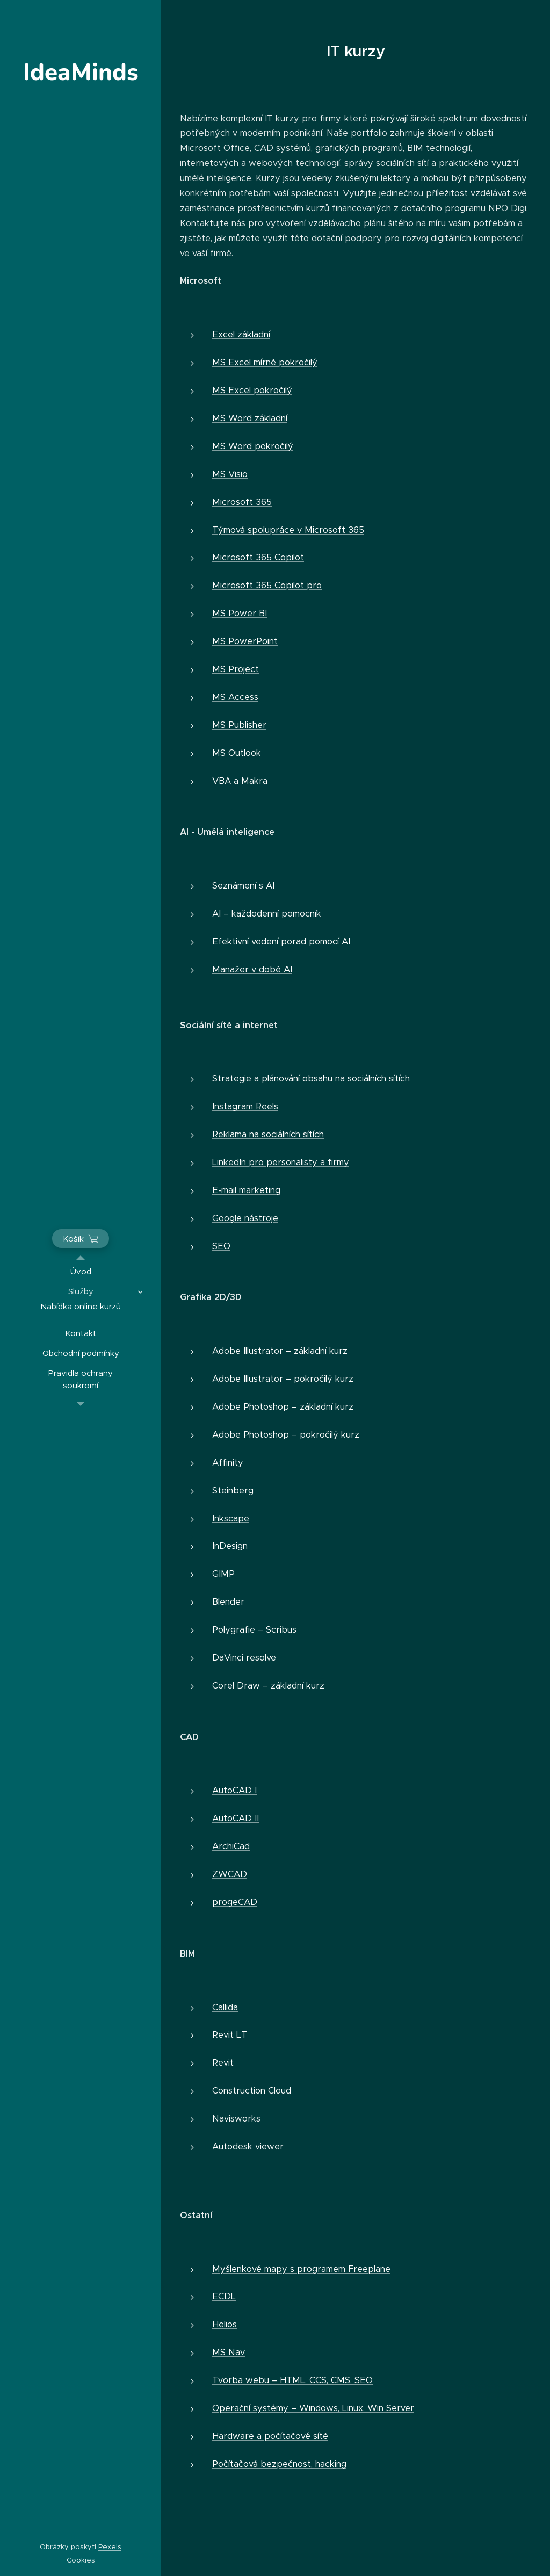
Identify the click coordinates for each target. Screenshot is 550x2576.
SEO (221, 1246)
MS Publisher (239, 725)
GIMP (223, 1573)
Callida (225, 2007)
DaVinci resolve (244, 1657)
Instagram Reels (245, 1106)
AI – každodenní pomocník (266, 913)
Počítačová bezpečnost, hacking (279, 2464)
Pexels (109, 2546)
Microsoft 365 (242, 502)
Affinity (227, 1462)
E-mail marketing (246, 1190)
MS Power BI (239, 613)
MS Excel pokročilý (252, 390)
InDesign (230, 1546)
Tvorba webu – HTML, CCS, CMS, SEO (292, 2380)
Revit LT (229, 2034)
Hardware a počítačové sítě (270, 2436)
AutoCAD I (234, 1790)
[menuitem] (80, 1271)
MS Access (235, 697)
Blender (228, 1601)
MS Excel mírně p (248, 362)
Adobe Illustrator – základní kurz (280, 1350)
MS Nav (228, 2352)
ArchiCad (231, 1846)
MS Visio (230, 474)
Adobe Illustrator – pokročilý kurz (282, 1378)
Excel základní (241, 334)
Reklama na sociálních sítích (268, 1134)
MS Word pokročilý (252, 446)
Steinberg (233, 1490)
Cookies (81, 2560)
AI (286, 969)
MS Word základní (249, 418)
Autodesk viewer (248, 2146)
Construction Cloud (251, 2090)
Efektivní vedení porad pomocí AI (281, 941)
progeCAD (234, 1902)
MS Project (235, 669)
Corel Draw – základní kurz (268, 1685)
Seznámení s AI (243, 885)
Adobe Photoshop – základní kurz (282, 1406)
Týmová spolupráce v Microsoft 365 (288, 530)
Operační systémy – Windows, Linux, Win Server (313, 2408)
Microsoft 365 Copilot (258, 557)
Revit (223, 2062)
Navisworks (236, 2118)
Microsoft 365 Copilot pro (267, 585)
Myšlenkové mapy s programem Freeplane (301, 2269)
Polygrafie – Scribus (254, 1629)
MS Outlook (236, 753)
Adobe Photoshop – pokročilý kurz (285, 1434)
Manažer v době (246, 969)
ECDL (224, 2296)
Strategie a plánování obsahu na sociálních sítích (311, 1078)
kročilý (303, 362)
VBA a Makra (239, 780)
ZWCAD (229, 1874)
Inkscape (230, 1518)
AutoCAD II (235, 1818)
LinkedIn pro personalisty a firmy (280, 1162)
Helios (224, 2324)
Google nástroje (245, 1218)
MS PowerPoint (245, 641)
